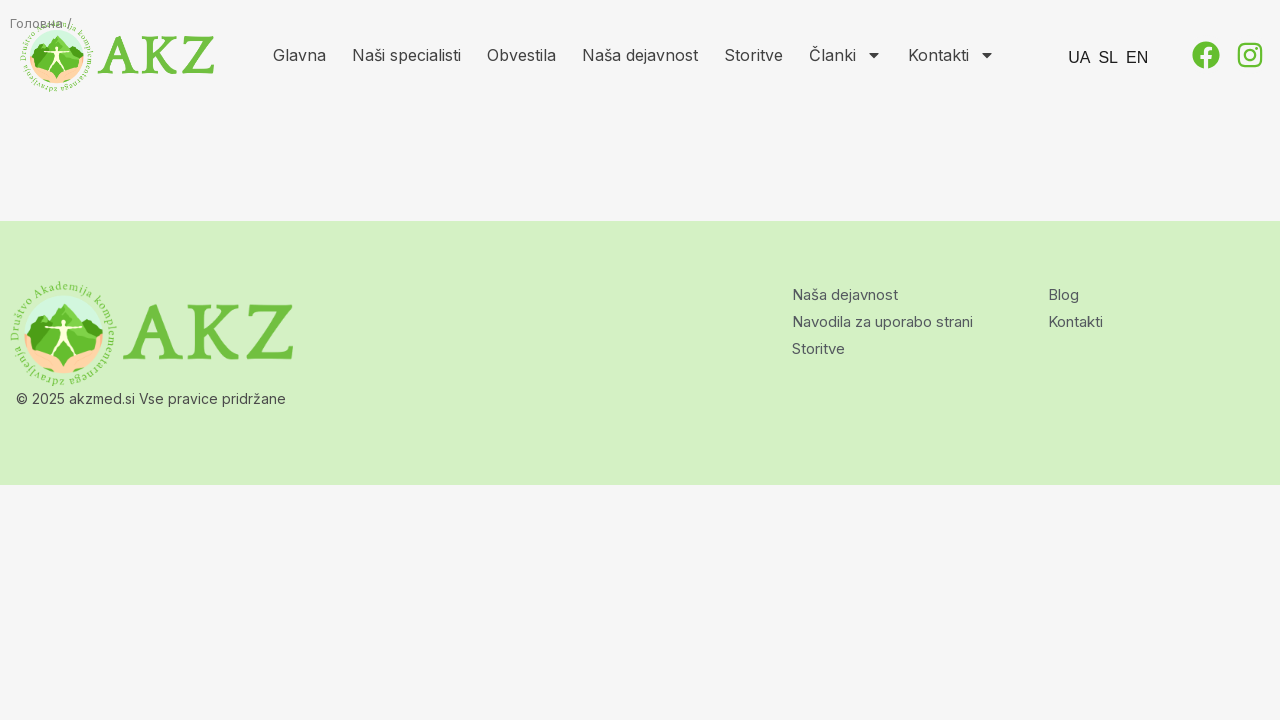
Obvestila (521, 55)
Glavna (299, 55)
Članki (845, 55)
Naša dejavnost (640, 55)
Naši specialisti (406, 55)
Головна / (41, 23)
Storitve (753, 55)
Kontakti (951, 55)
